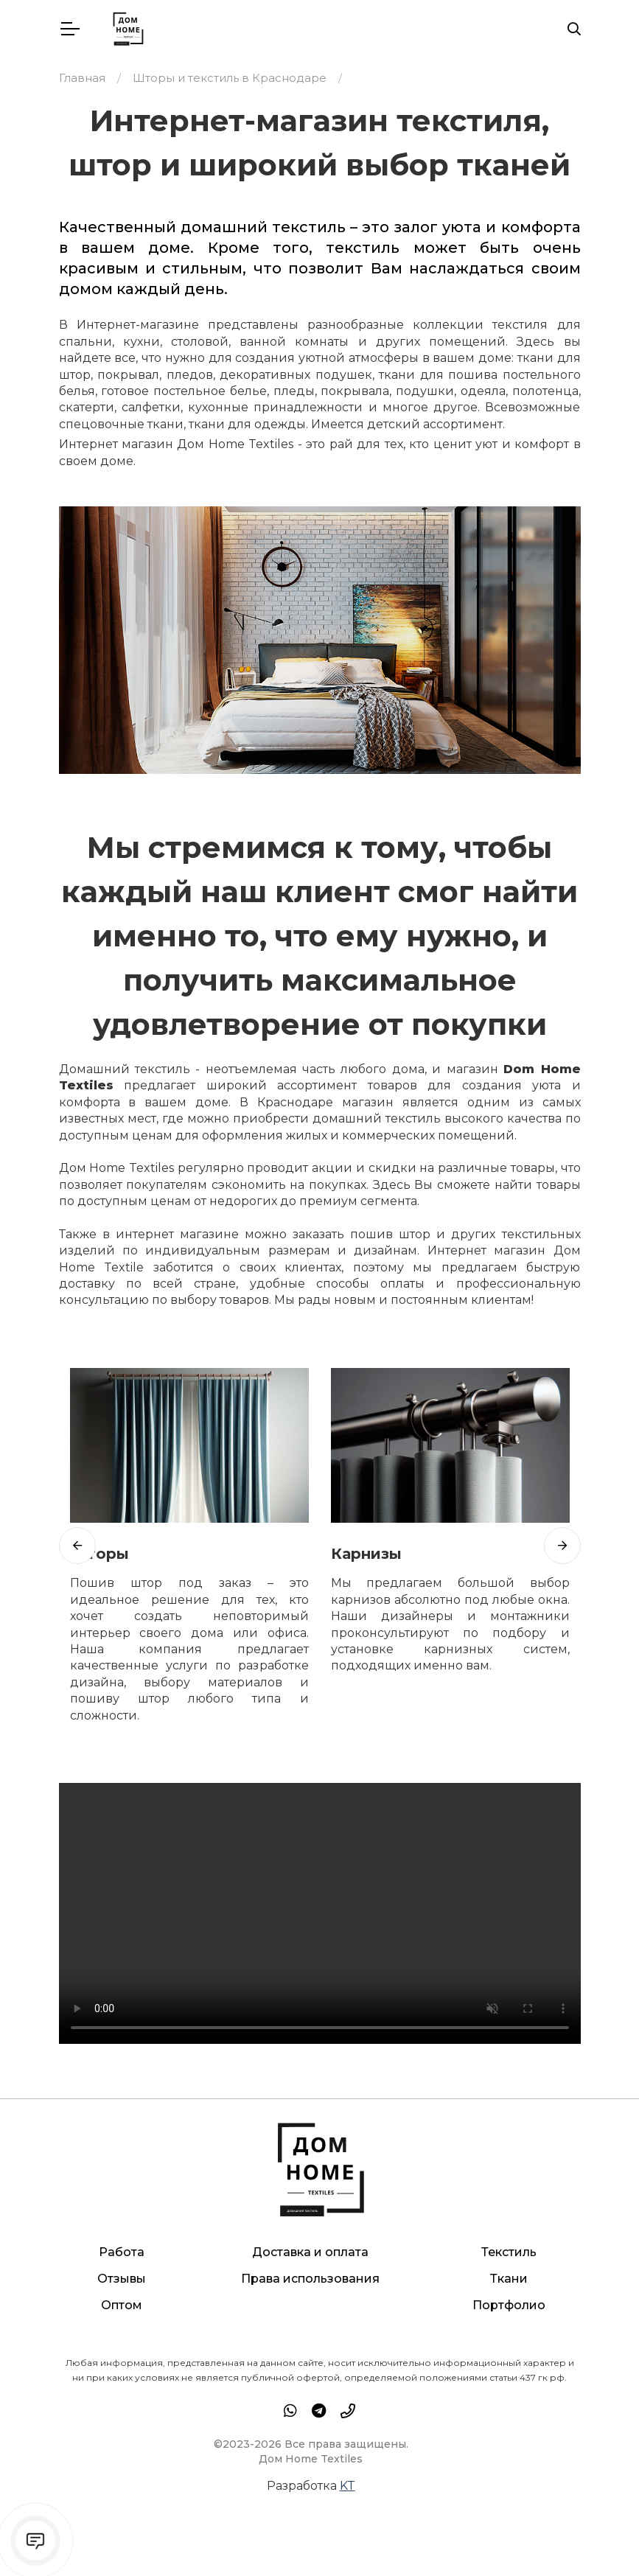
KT (347, 2486)
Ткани (509, 2279)
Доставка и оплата (310, 2252)
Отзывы (121, 2279)
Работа (121, 2252)
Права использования (310, 2279)
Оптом (121, 2305)
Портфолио (508, 2305)
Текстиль (509, 2252)
